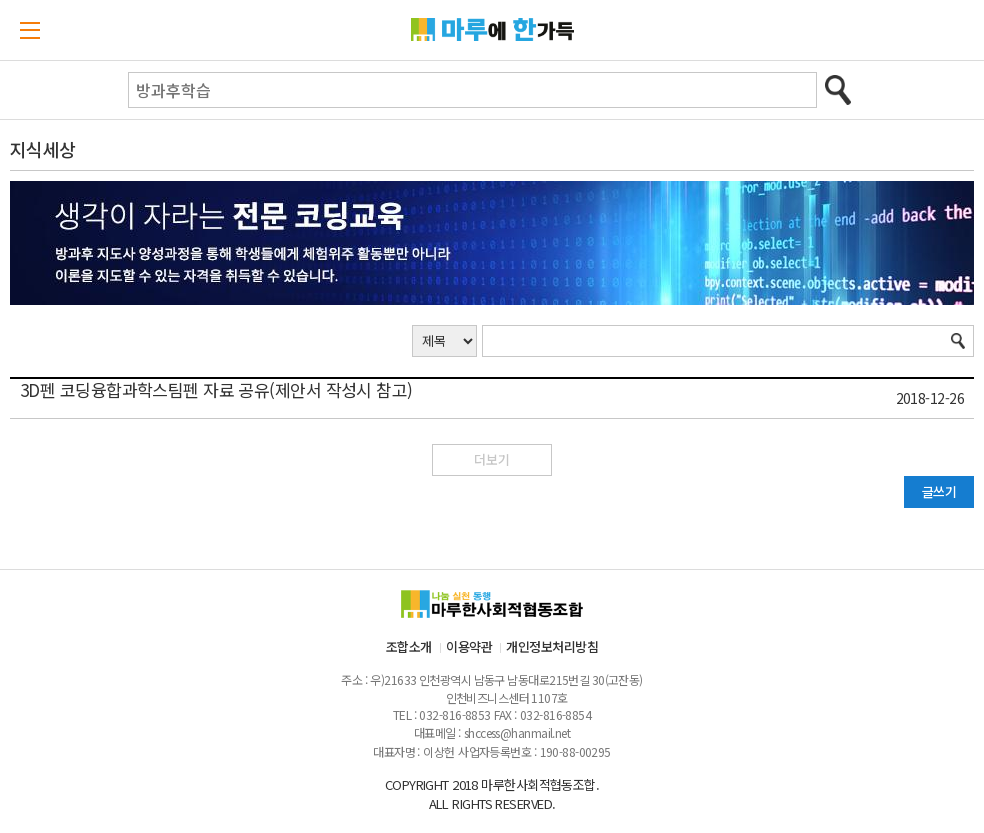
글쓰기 (939, 491)
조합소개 (409, 646)
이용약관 (469, 646)
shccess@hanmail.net (517, 732)
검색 (838, 90)
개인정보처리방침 (552, 646)
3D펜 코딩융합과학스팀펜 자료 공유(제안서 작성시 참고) (216, 389)
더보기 (492, 459)
